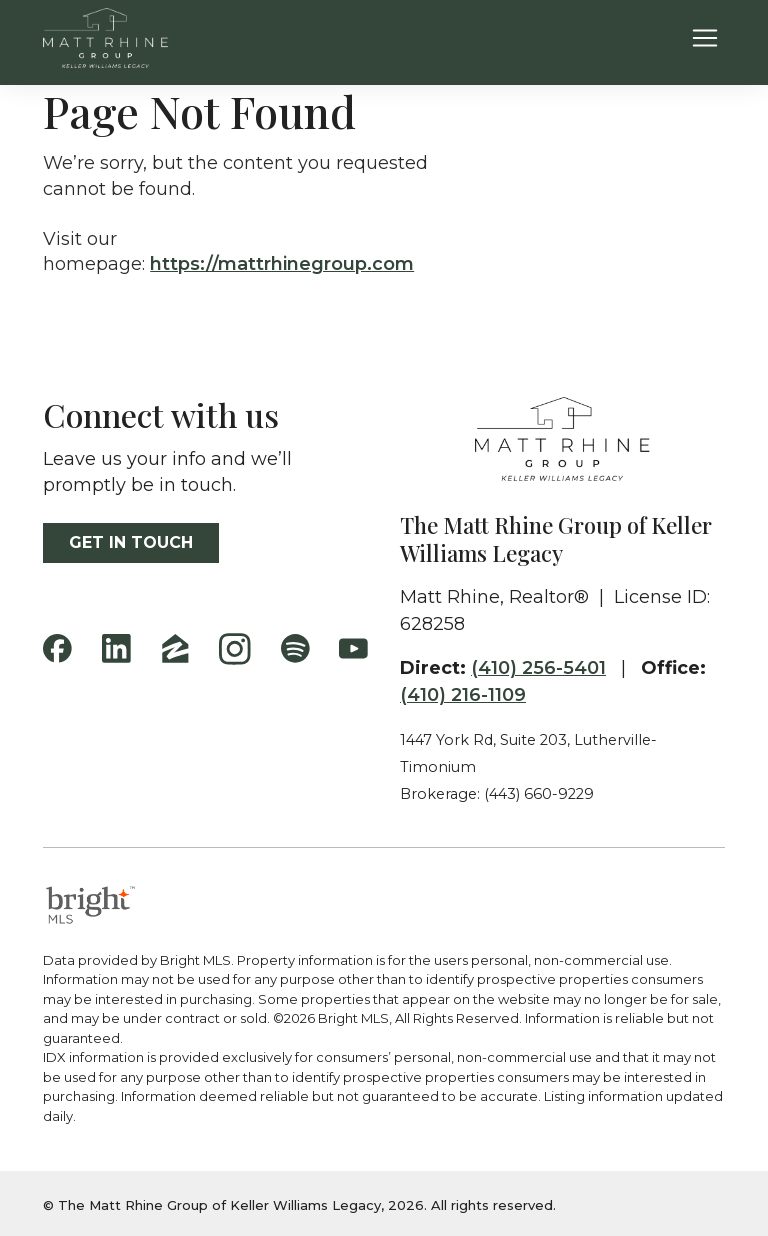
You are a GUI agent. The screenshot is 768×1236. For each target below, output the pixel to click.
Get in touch (131, 542)
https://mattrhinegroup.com (282, 264)
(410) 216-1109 (463, 695)
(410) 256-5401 (538, 668)
